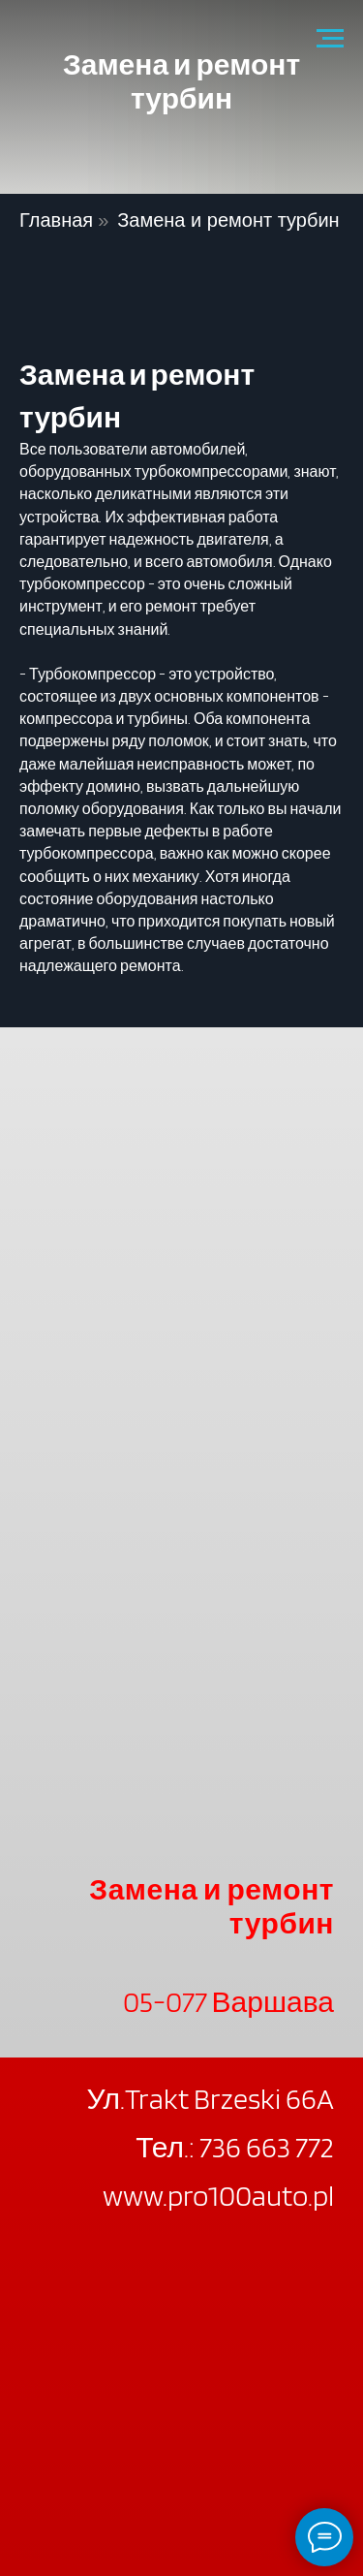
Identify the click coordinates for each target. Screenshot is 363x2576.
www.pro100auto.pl (218, 2195)
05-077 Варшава (228, 2001)
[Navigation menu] (330, 38)
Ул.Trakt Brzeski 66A (210, 2098)
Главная (56, 220)
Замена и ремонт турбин (228, 220)
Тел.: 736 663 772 (235, 2146)
